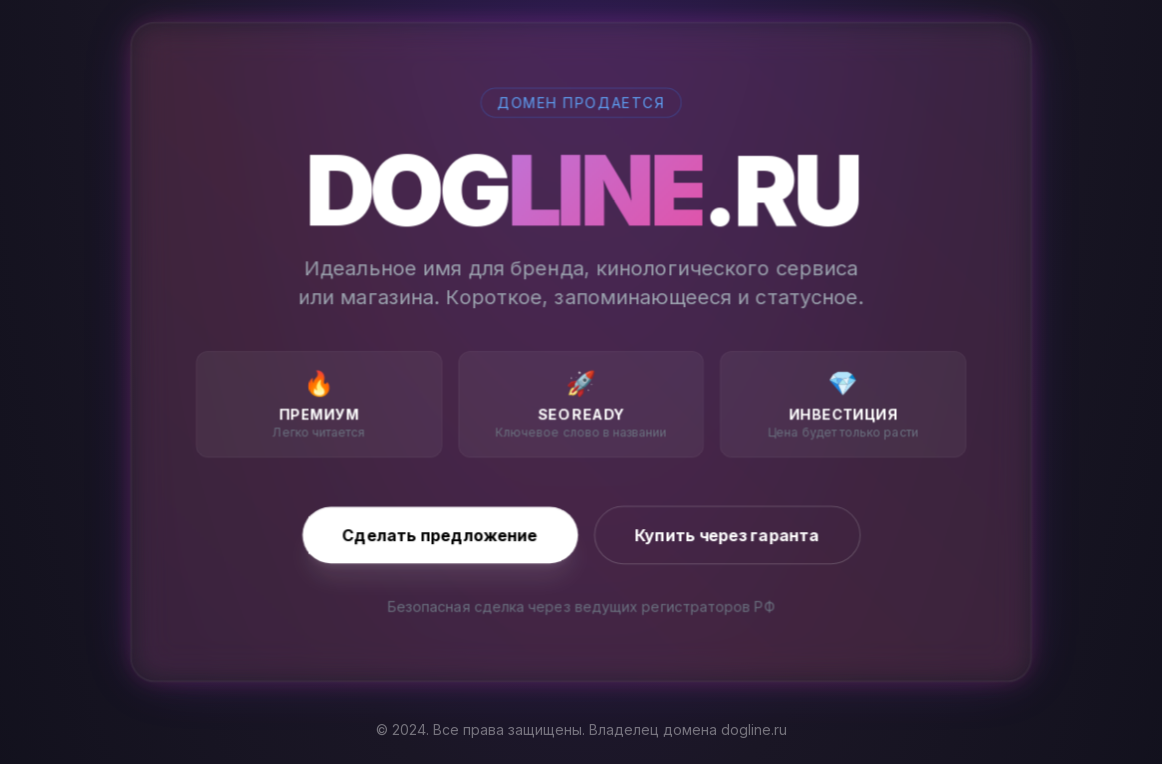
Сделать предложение (439, 535)
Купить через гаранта (727, 535)
